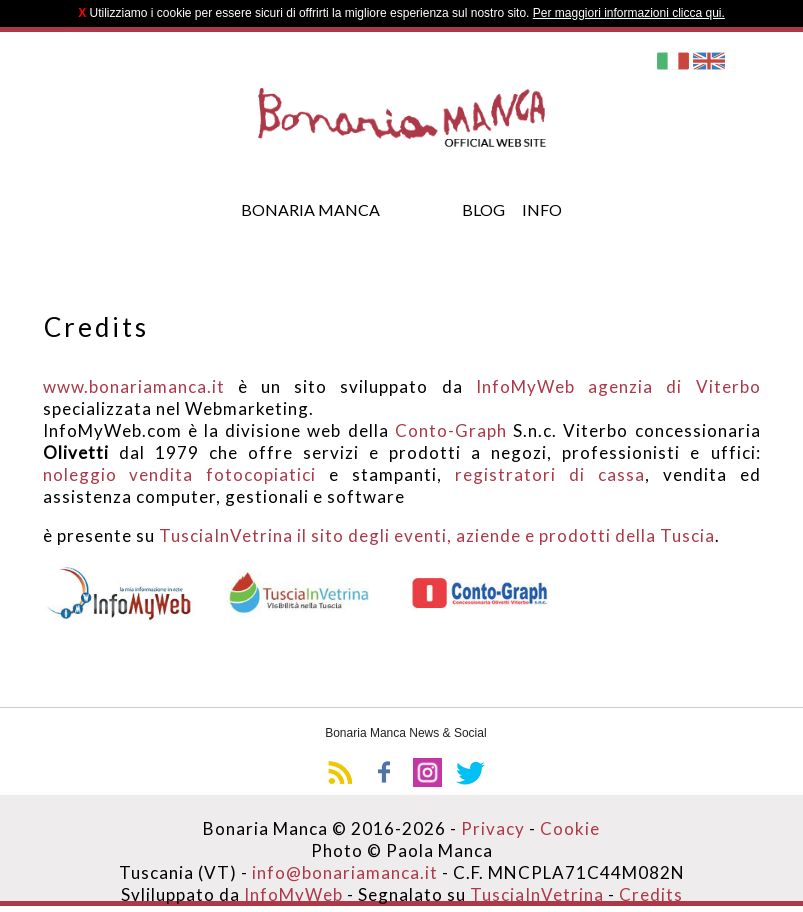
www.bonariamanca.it (134, 386)
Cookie (570, 828)
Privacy (493, 828)
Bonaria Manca (310, 209)
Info (542, 209)
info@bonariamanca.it (345, 872)
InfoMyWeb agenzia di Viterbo (618, 386)
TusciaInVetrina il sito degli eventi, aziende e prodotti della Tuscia (437, 535)
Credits (651, 894)
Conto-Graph (451, 430)
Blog (483, 209)
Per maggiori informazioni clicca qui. (629, 13)
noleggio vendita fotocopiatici (180, 474)
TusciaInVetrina (535, 894)
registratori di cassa (550, 474)
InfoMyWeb (293, 894)
